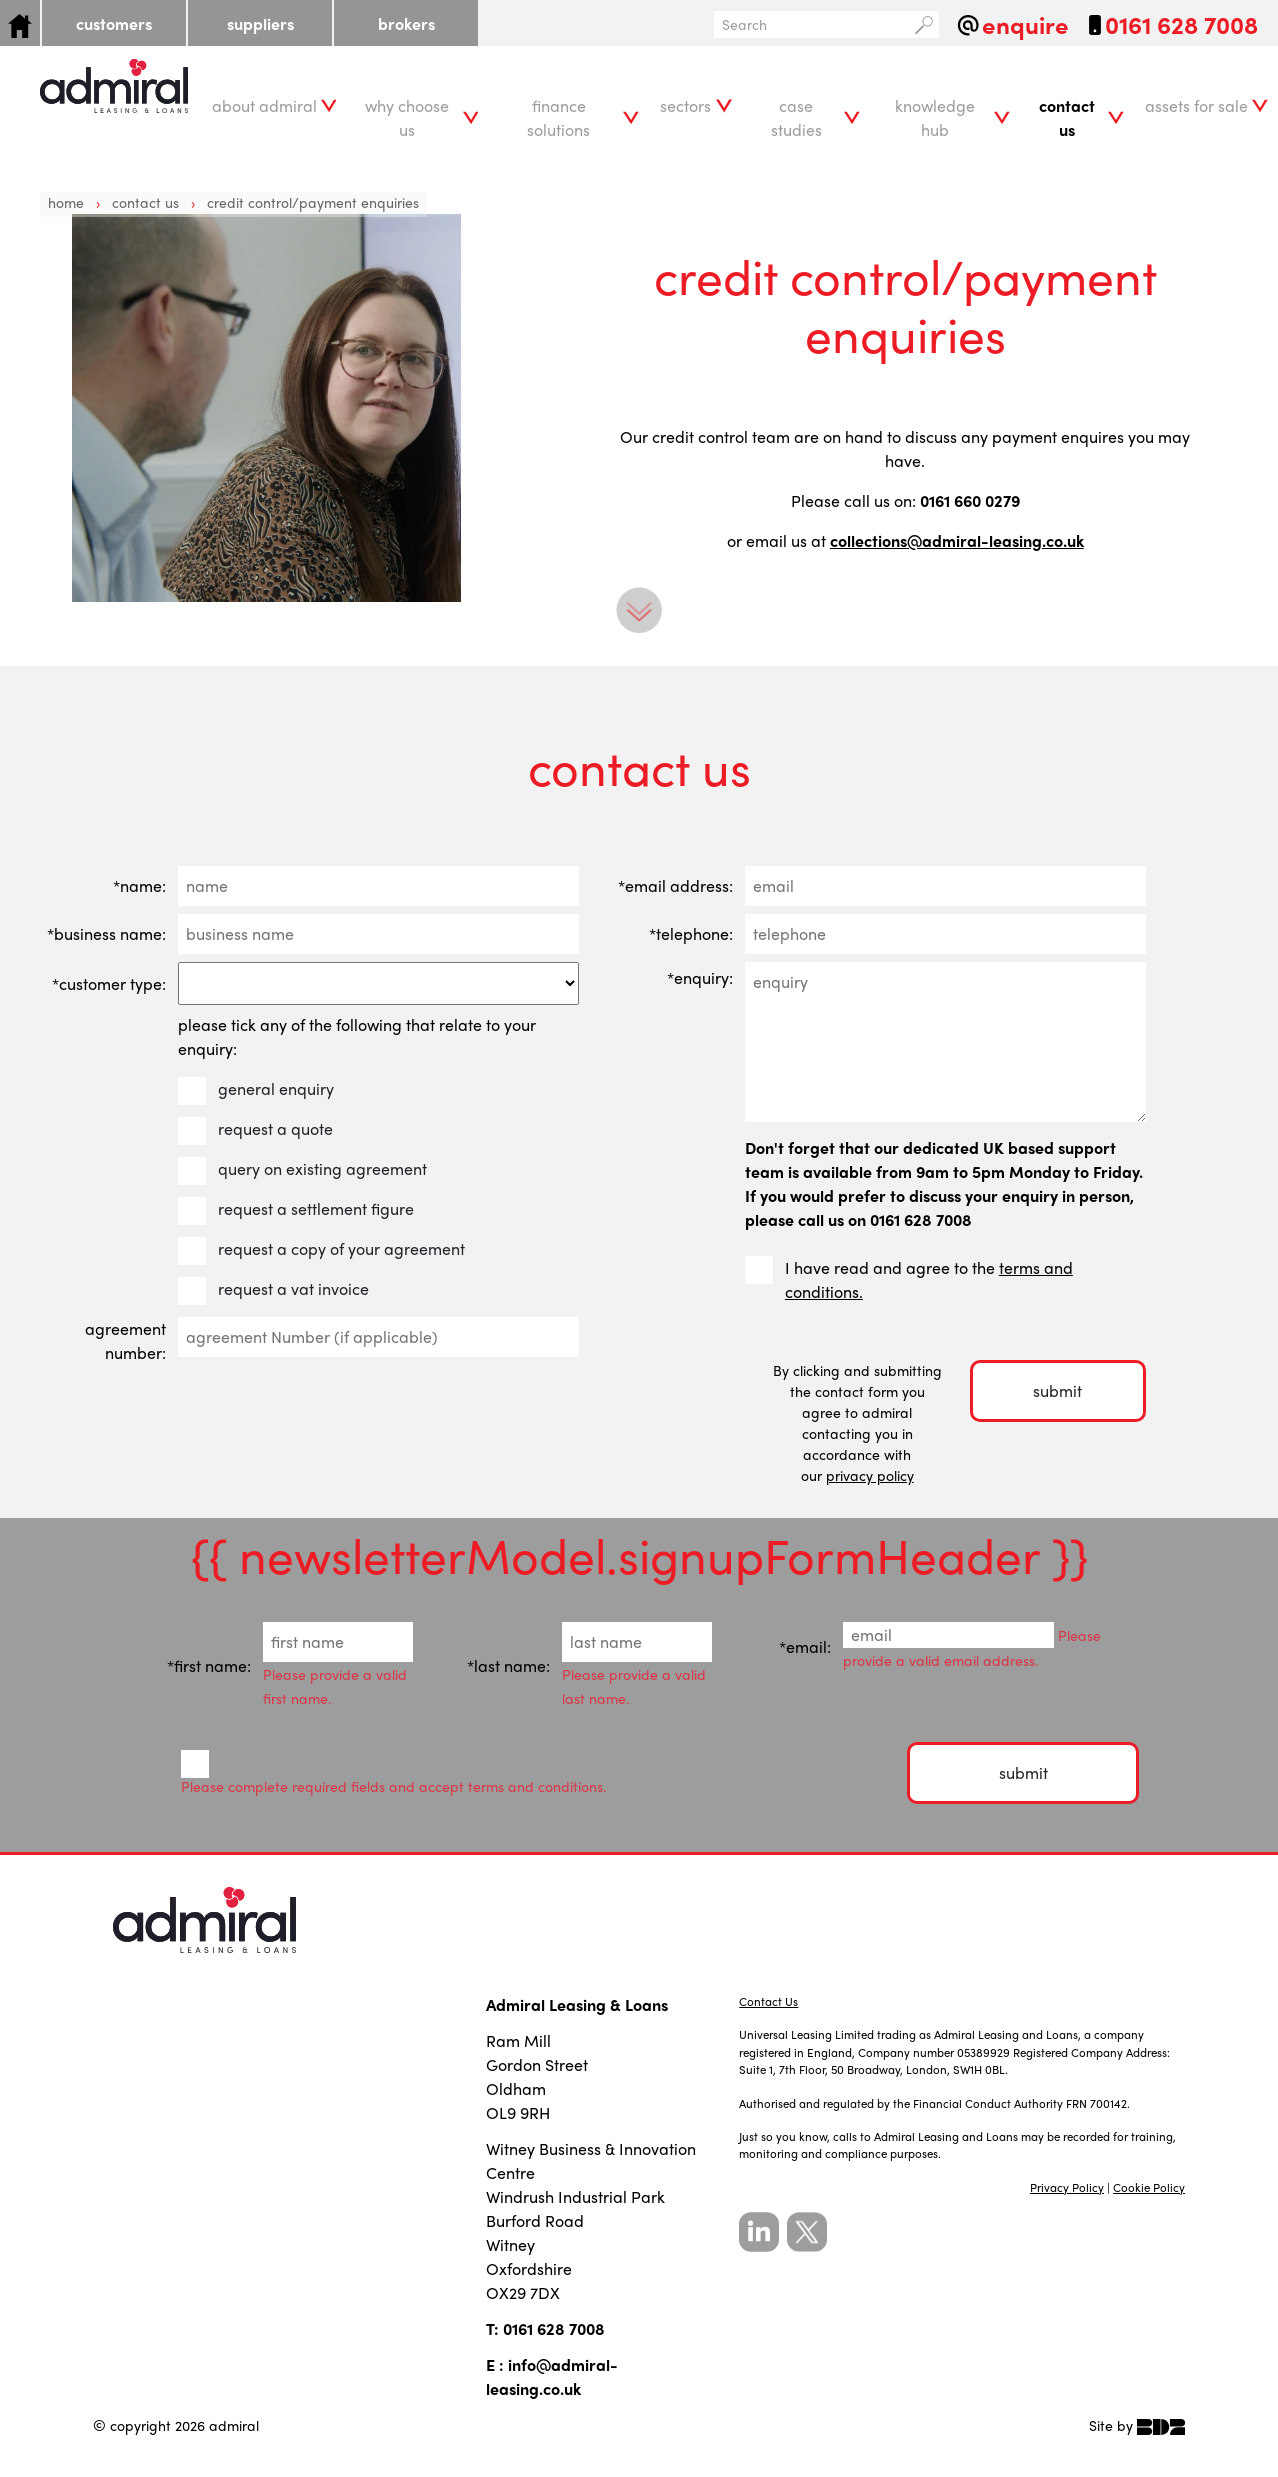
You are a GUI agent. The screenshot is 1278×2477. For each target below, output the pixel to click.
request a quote (257, 1129)
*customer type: (109, 983)
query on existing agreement (304, 1169)
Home (66, 202)
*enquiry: (700, 977)
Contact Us (147, 202)
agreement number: (125, 1340)
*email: (805, 1646)
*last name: (508, 1665)
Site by (1137, 2425)
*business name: (106, 933)
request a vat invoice (275, 1289)
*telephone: (691, 933)
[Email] (948, 1635)
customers (114, 23)
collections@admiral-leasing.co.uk (957, 540)
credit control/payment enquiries (313, 202)
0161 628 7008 (1181, 24)
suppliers (260, 23)
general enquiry (258, 1089)
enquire (1025, 24)
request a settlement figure (298, 1209)
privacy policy (870, 1475)
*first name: (209, 1665)
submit (1057, 1390)
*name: (139, 885)
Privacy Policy (1067, 2187)
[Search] (811, 24)
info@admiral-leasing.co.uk (552, 2376)
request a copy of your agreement (323, 1249)
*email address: (675, 885)
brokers (406, 23)
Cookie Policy (1149, 2187)
